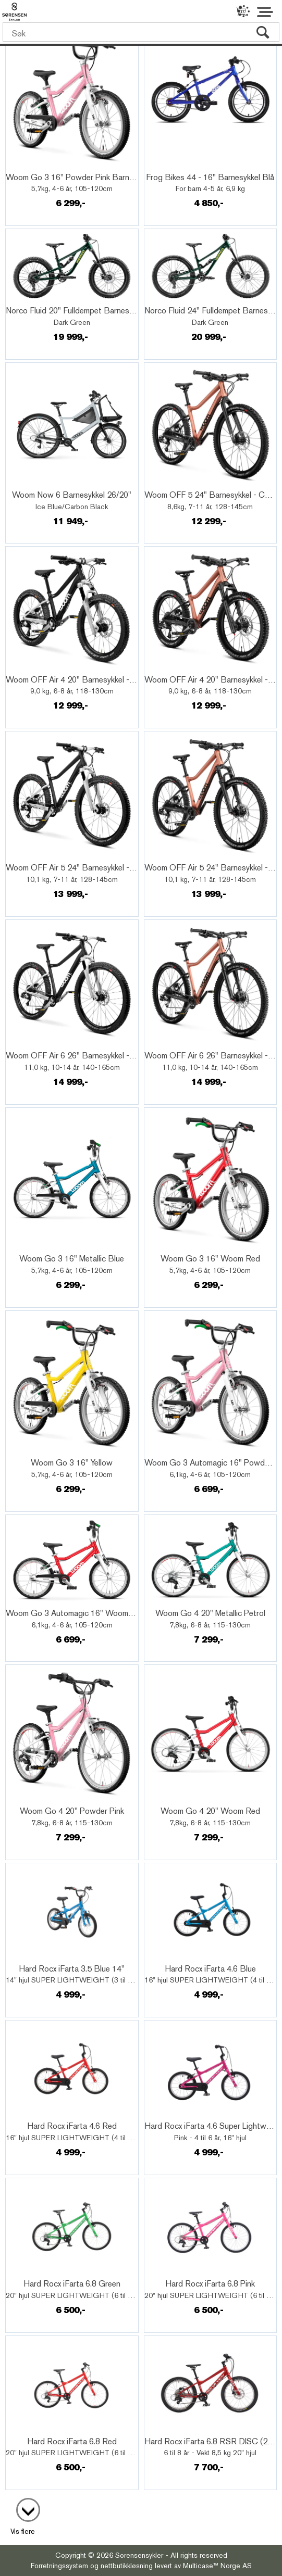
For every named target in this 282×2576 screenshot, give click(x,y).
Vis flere (22, 2531)
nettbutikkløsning (127, 2565)
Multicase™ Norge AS (217, 2565)
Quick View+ (36, 166)
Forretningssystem (59, 2565)
